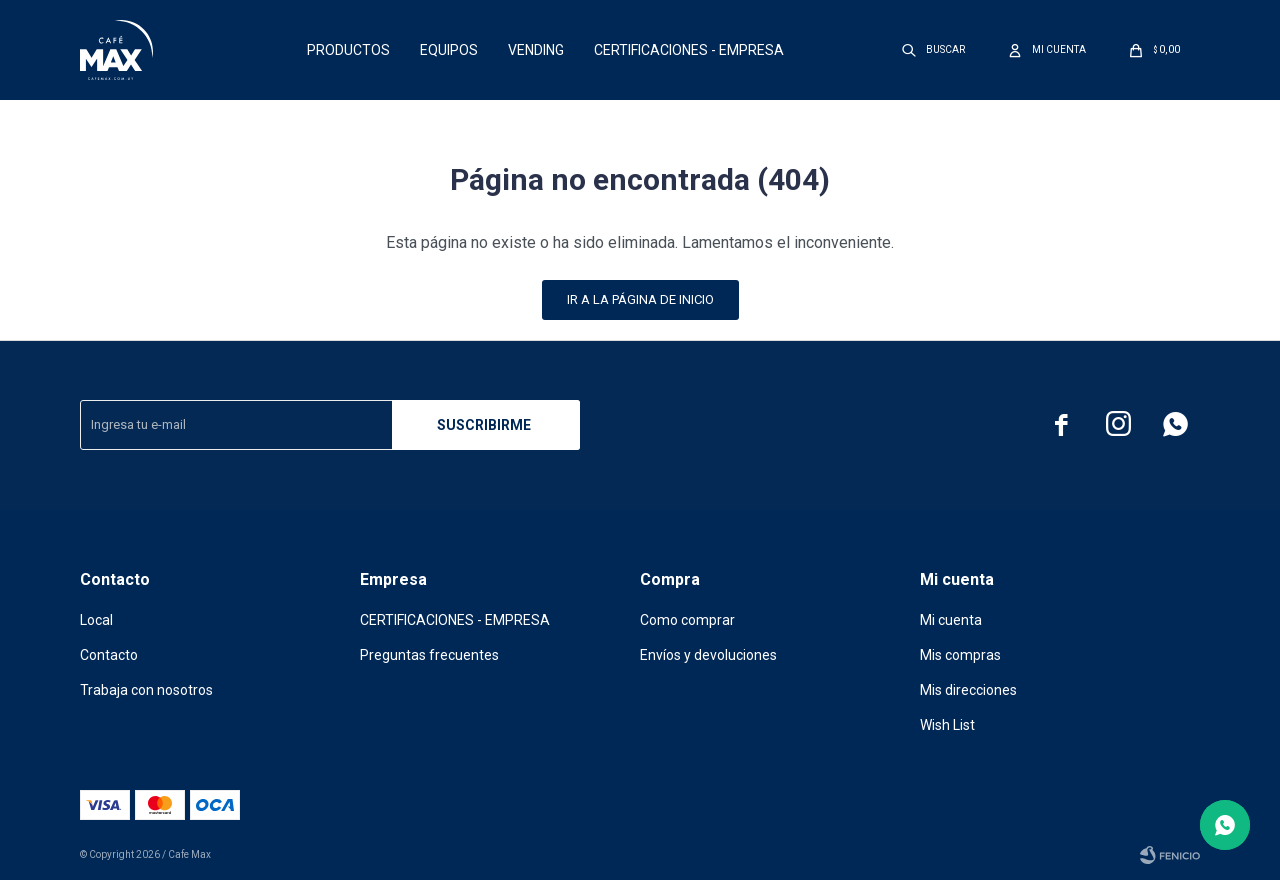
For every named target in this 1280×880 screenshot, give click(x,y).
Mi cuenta (951, 620)
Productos (348, 50)
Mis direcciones (968, 690)
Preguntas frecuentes (429, 655)
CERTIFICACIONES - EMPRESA (689, 50)
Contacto (109, 655)
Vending (536, 50)
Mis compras (960, 655)
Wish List (947, 725)
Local (96, 620)
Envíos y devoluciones (708, 655)
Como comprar (687, 620)
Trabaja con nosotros (146, 690)
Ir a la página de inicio (640, 299)
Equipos (449, 50)
